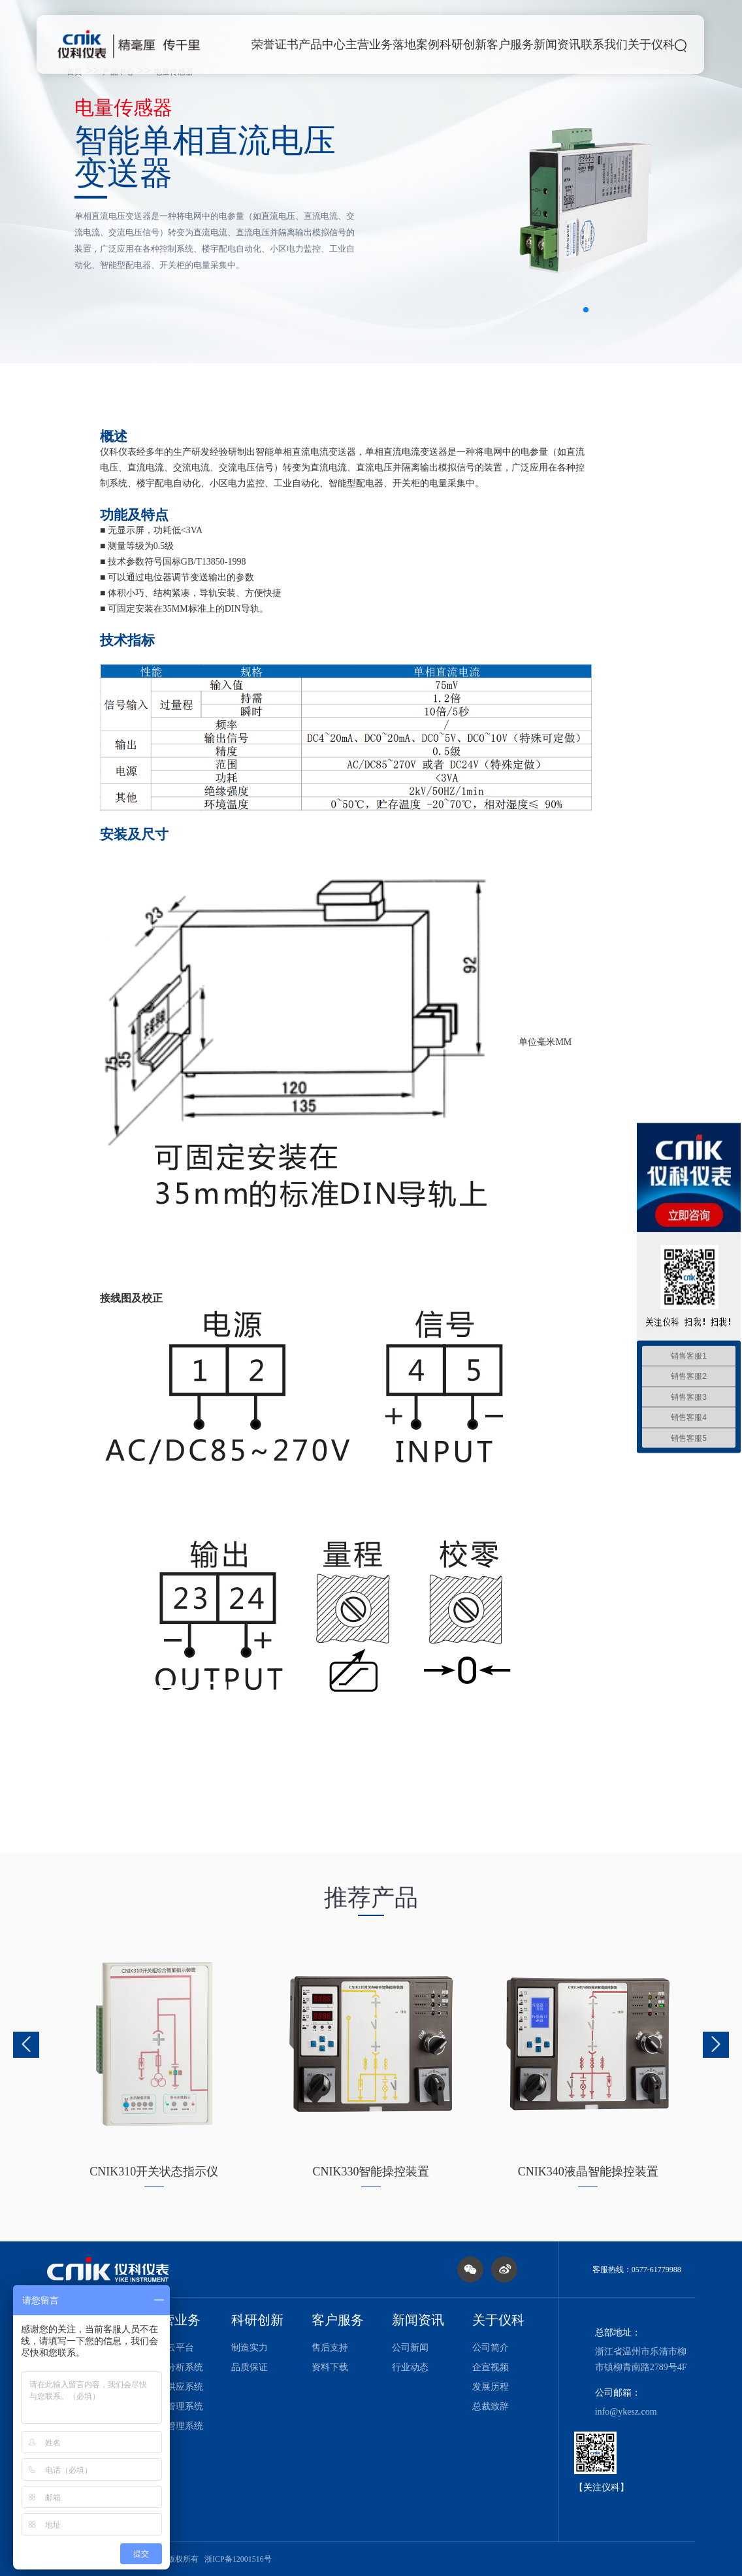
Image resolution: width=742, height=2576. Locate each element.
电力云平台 (171, 2348)
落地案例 (416, 44)
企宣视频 (490, 2367)
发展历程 (490, 2387)
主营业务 (369, 44)
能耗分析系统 (175, 2367)
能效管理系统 (175, 2426)
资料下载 (330, 2367)
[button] (586, 309)
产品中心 (322, 44)
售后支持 (330, 2348)
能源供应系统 (175, 2387)
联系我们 (604, 44)
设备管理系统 (175, 2406)
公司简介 (490, 2348)
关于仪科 (651, 44)
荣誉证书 (274, 44)
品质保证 (249, 2367)
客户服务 (510, 44)
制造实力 (249, 2348)
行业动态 (410, 2367)
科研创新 (463, 44)
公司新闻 (410, 2348)
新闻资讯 (557, 44)
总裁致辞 (490, 2406)
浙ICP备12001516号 (238, 2559)
